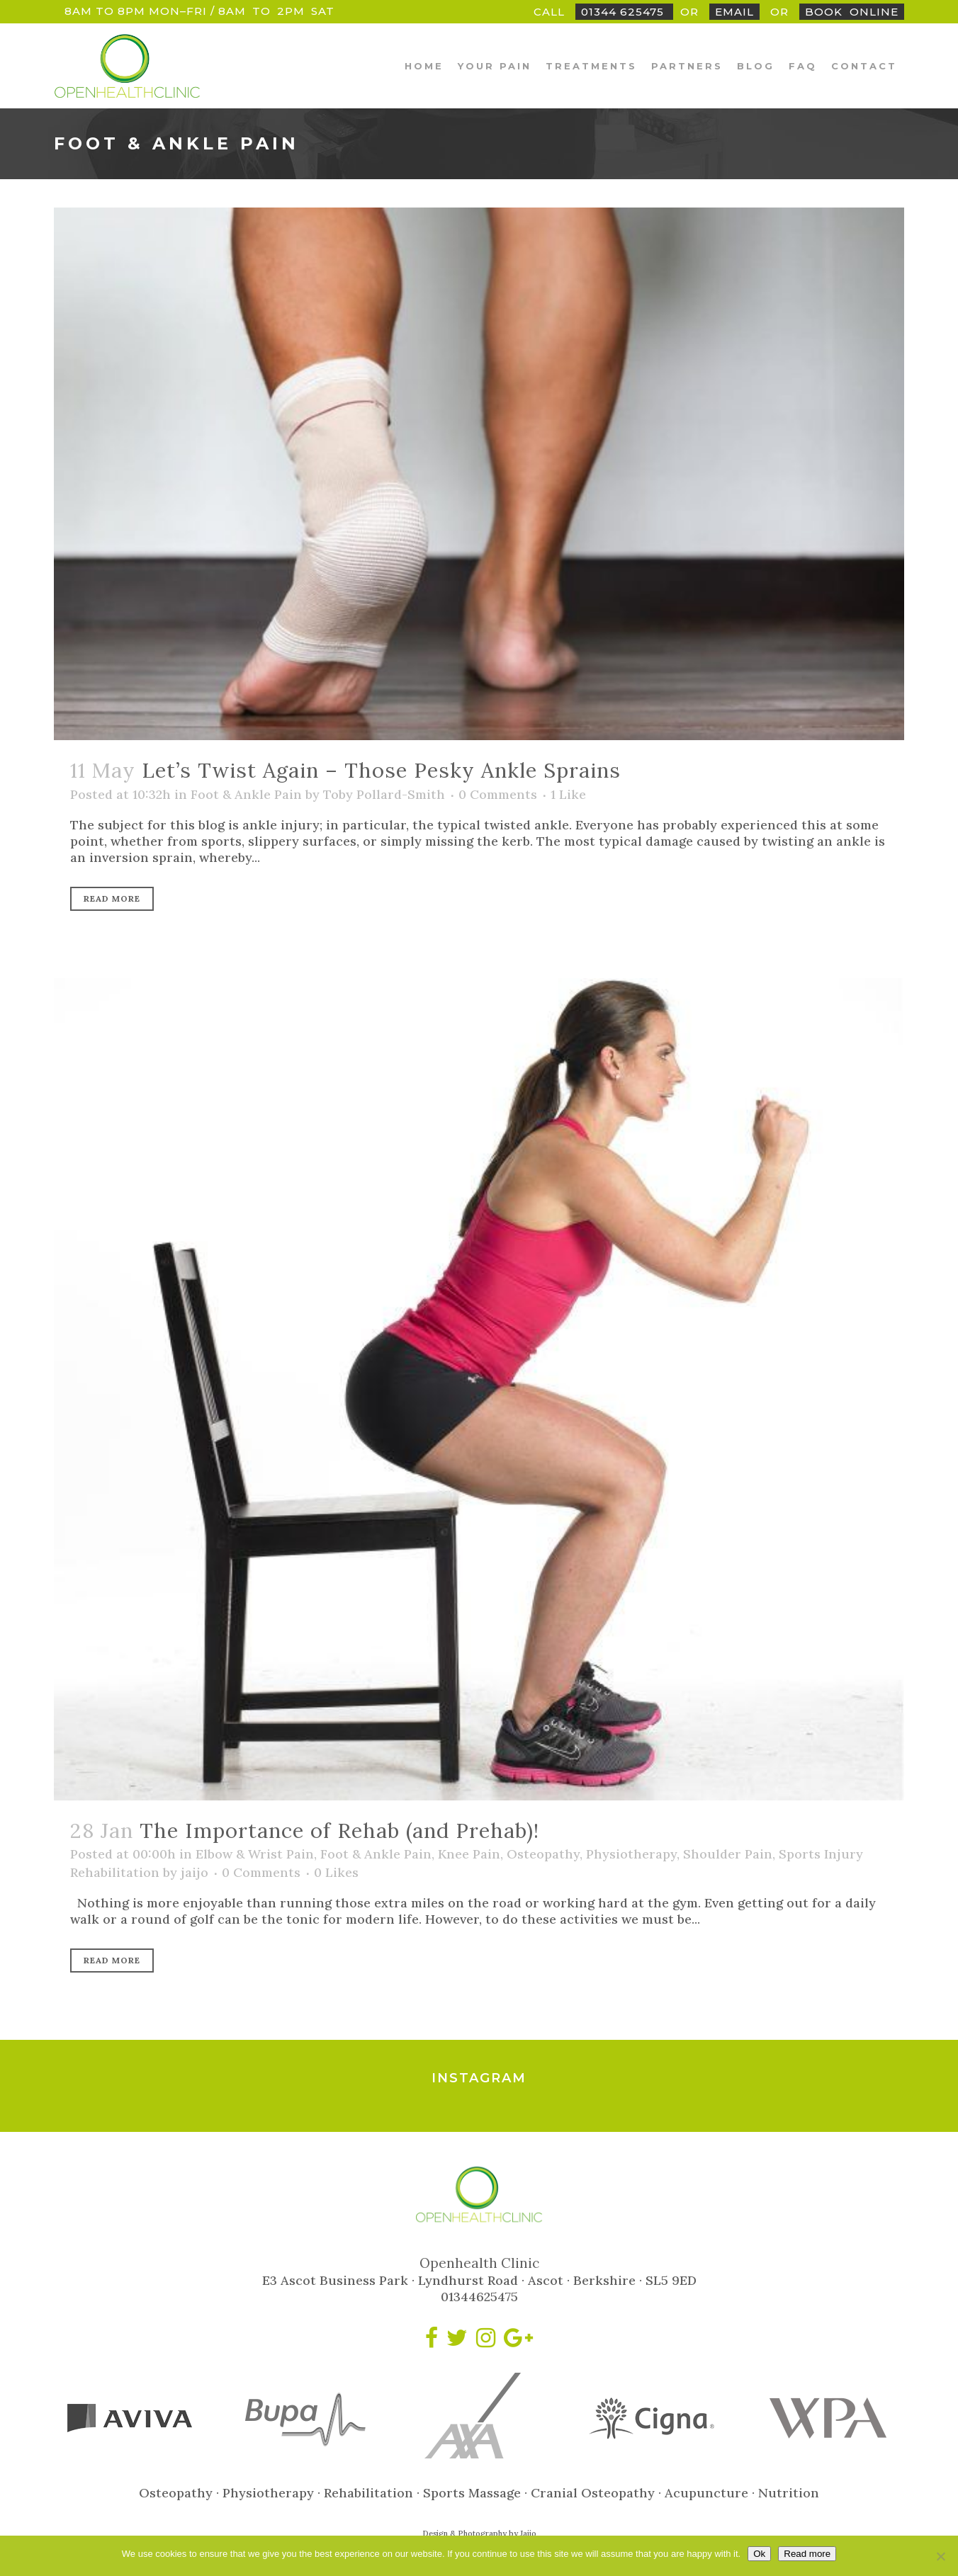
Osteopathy (543, 1854)
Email (734, 11)
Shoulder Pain (727, 1854)
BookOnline (851, 11)
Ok (759, 2553)
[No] (940, 2556)
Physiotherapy (631, 1854)
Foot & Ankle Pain (246, 794)
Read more (807, 2553)
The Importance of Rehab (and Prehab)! (339, 1830)
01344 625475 (624, 11)
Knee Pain (469, 1854)
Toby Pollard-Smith (384, 794)
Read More (112, 898)
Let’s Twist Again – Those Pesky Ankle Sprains (381, 770)
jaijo (194, 1872)
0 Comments (497, 794)
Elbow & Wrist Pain (255, 1854)
